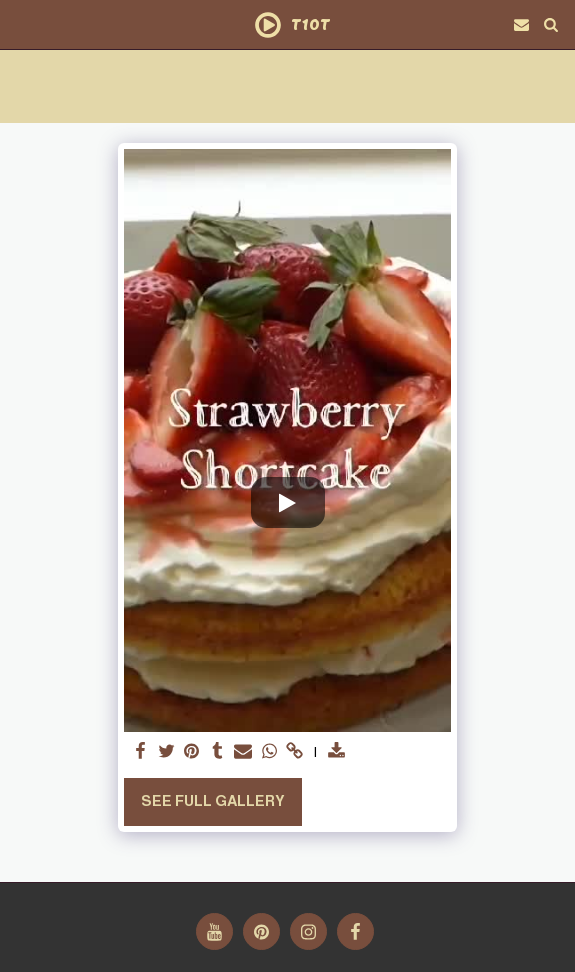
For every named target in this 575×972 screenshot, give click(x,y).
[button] (22, 24)
